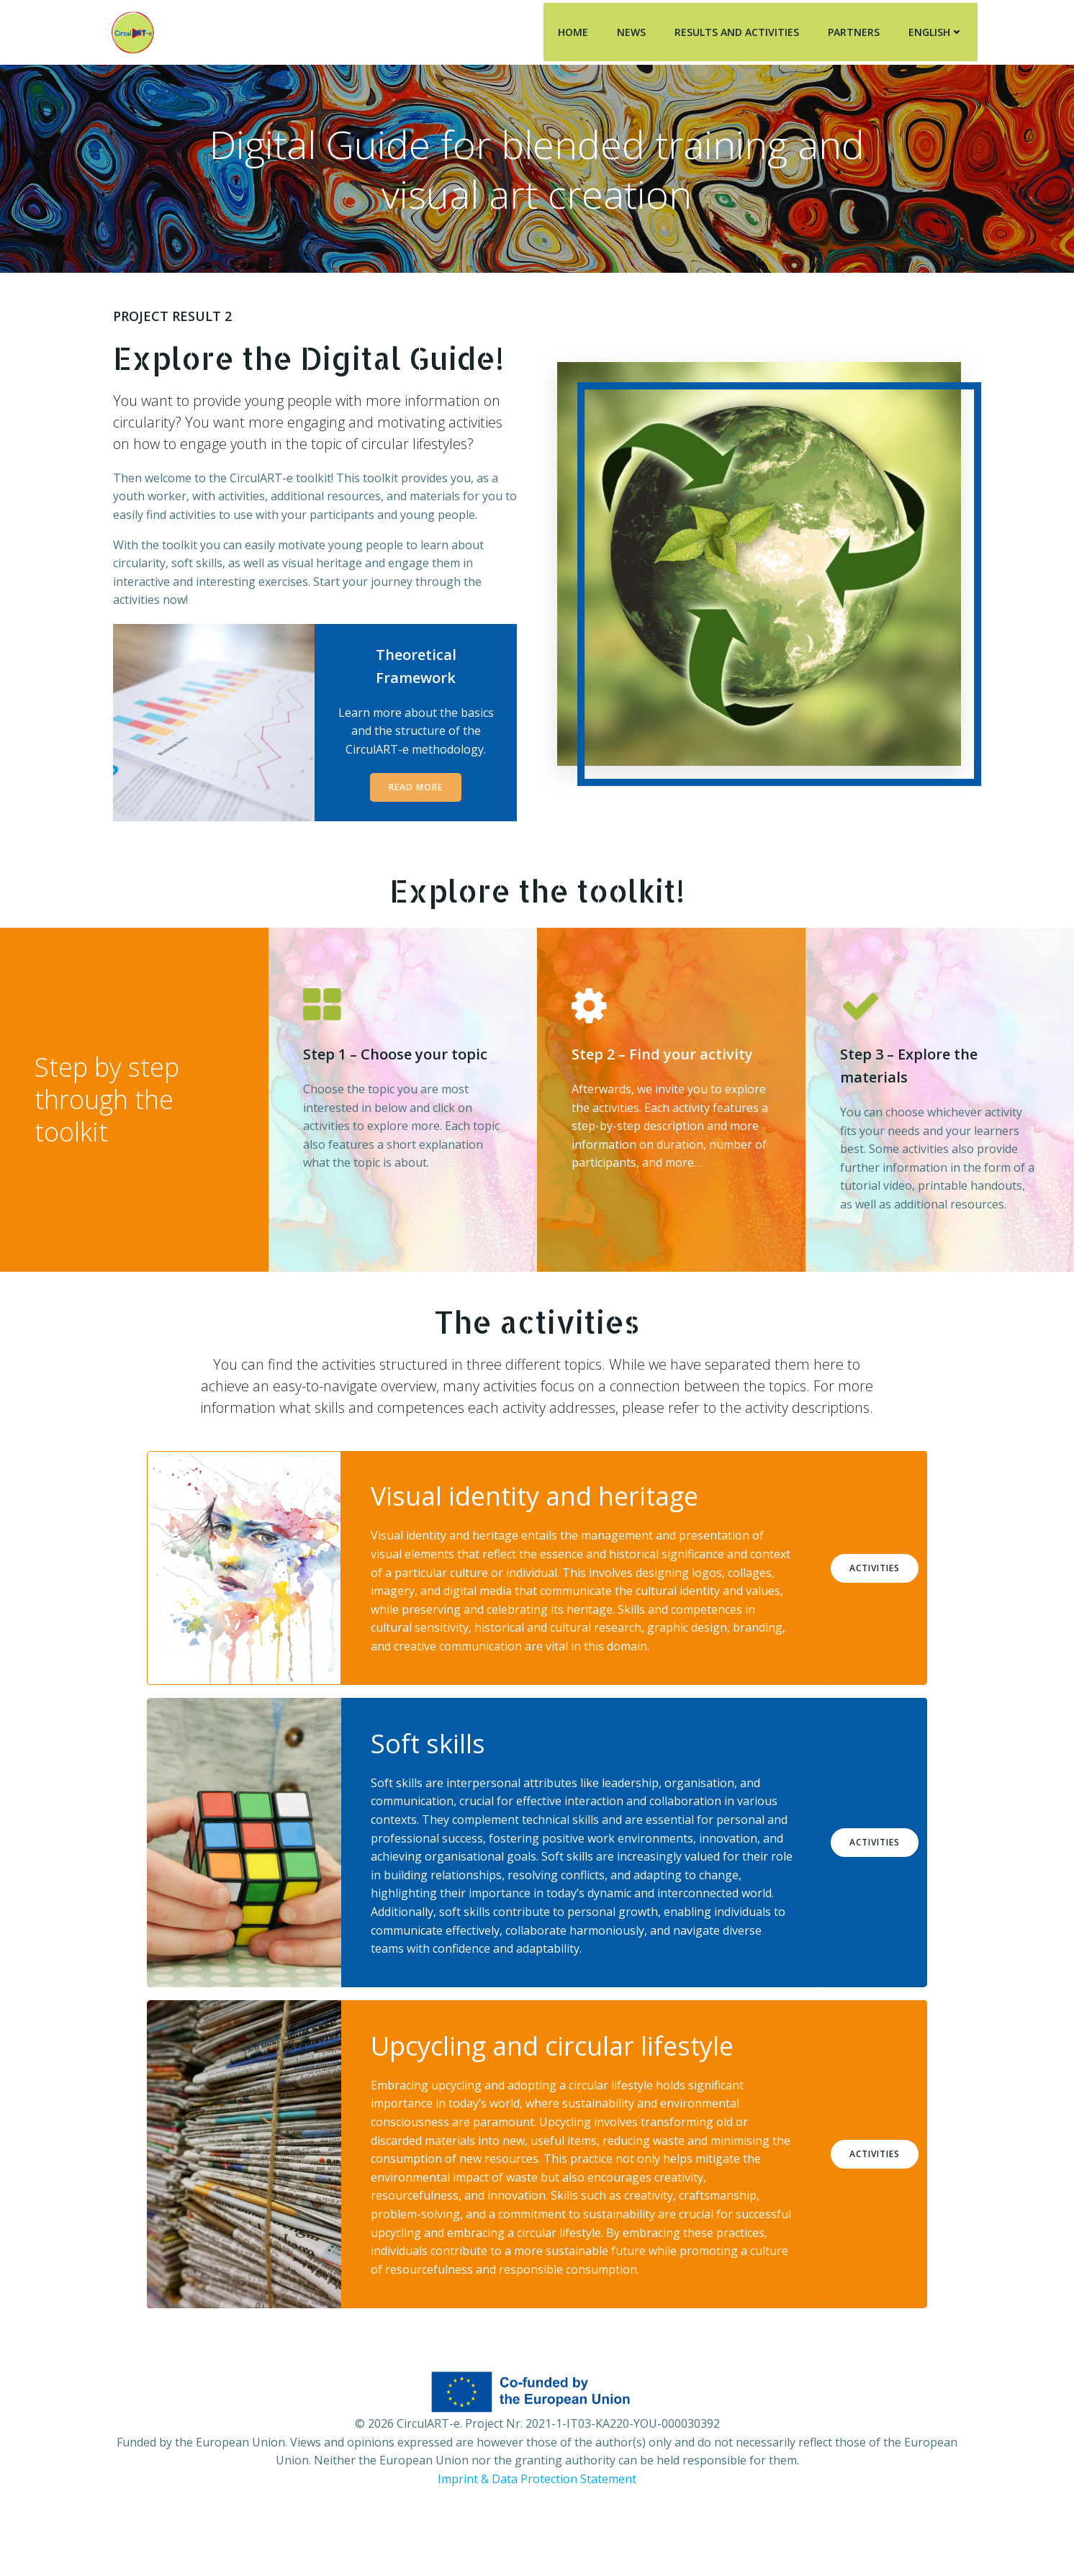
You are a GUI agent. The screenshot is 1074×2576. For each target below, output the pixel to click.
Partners (857, 29)
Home (576, 29)
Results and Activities (739, 29)
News (634, 29)
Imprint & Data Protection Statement (537, 2533)
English (938, 29)
